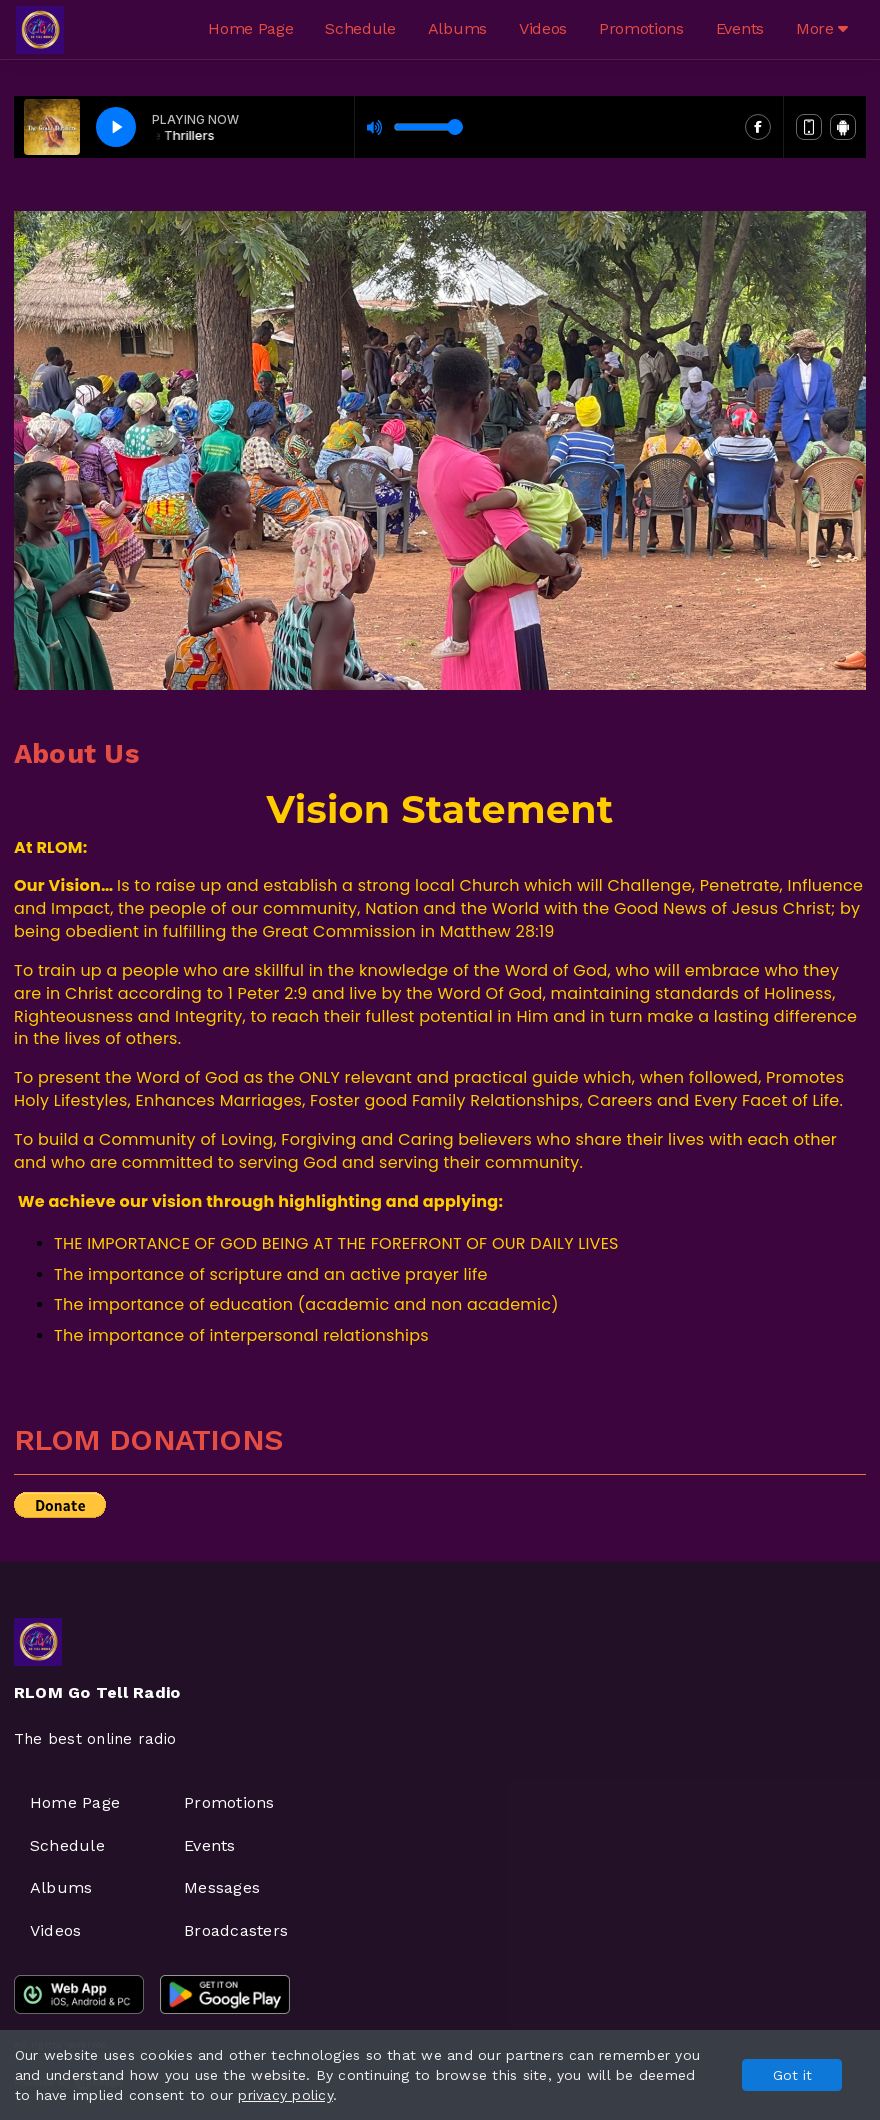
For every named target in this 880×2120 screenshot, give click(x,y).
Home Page (250, 28)
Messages (222, 1887)
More (822, 28)
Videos (543, 28)
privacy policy (285, 2095)
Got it (792, 2075)
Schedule (360, 28)
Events (740, 28)
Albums (457, 28)
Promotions (641, 28)
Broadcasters (236, 1930)
